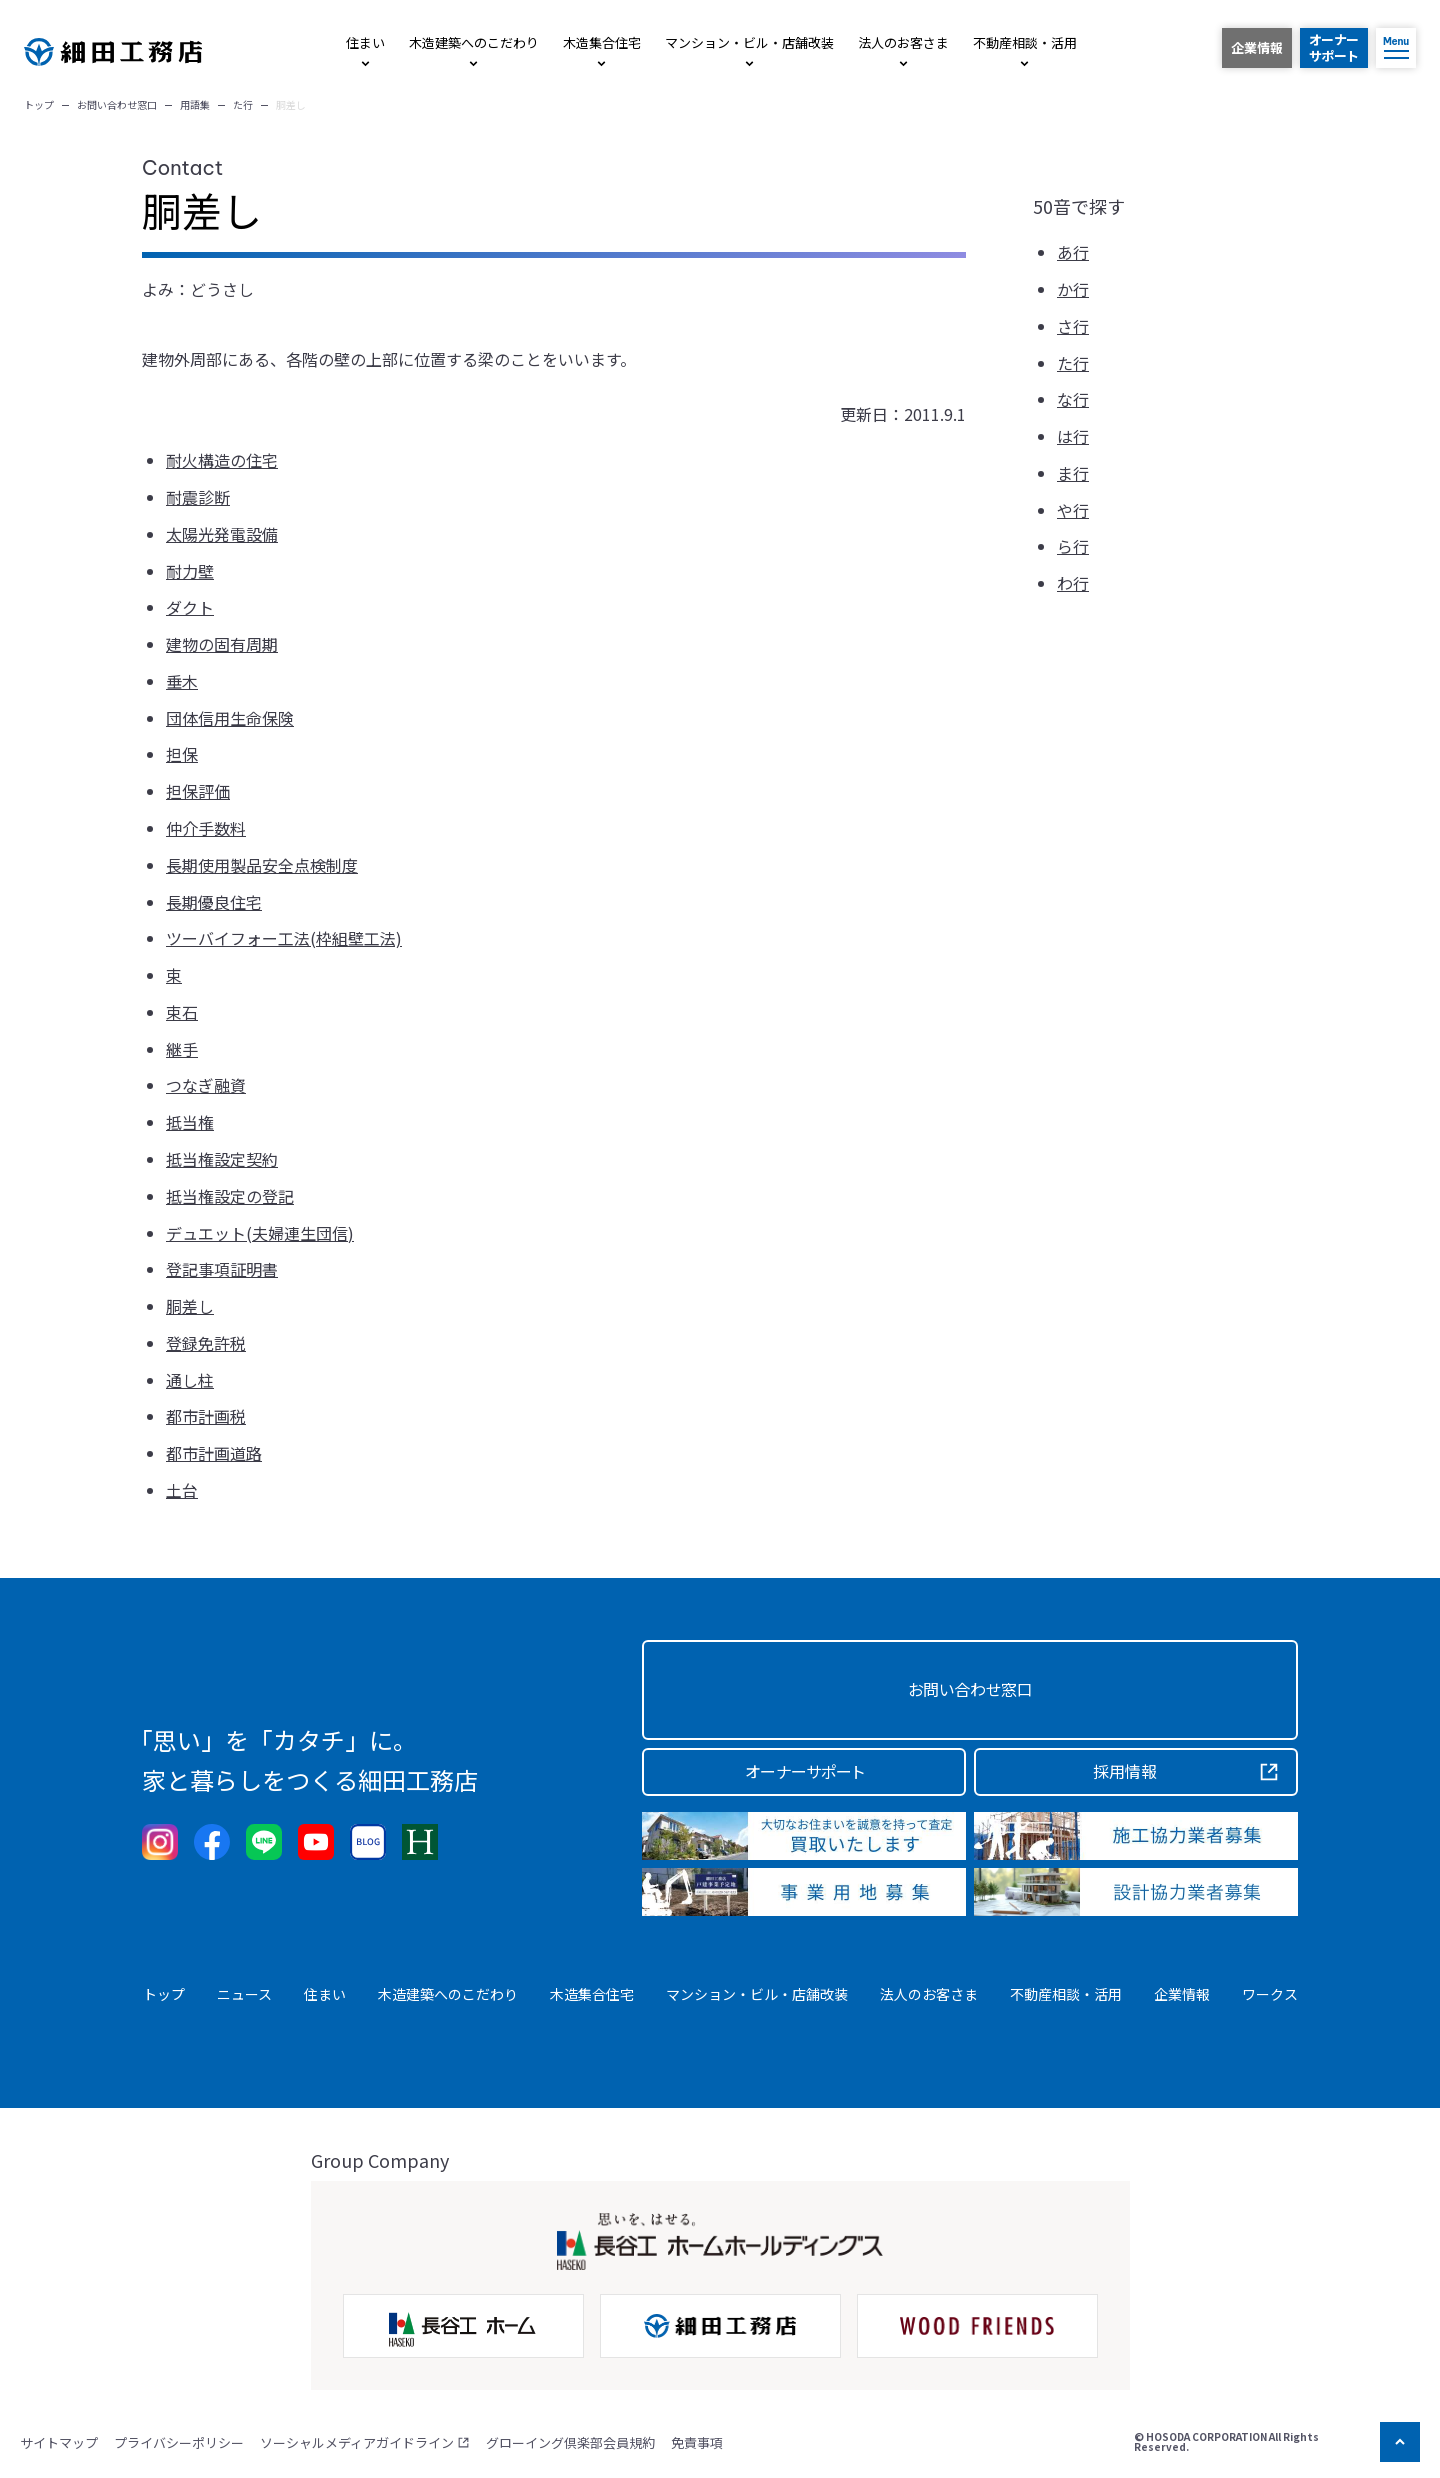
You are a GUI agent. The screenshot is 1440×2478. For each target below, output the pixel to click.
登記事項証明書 (222, 1269)
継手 (182, 1049)
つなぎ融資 (206, 1085)
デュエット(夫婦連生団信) (260, 1233)
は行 (1073, 436)
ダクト (190, 607)
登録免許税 (206, 1343)
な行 (1073, 399)
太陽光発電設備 (222, 534)
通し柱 (190, 1380)
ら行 (1073, 546)
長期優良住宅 (214, 902)
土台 (182, 1490)
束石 (182, 1012)
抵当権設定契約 (222, 1159)
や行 (1073, 510)
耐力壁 (190, 571)
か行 (1073, 289)
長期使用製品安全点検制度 (262, 865)
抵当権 (190, 1122)
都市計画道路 (214, 1453)
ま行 (1073, 473)
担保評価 (198, 791)
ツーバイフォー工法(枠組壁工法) (284, 938)
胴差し (190, 1306)
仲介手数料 (206, 828)
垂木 (182, 681)
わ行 (1073, 583)
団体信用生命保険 (230, 718)
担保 (182, 754)
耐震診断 (198, 497)
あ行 (1073, 252)
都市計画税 (206, 1416)
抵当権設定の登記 (230, 1196)
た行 (1073, 363)
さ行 (1073, 326)
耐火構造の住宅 (222, 460)
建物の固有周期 (222, 644)
